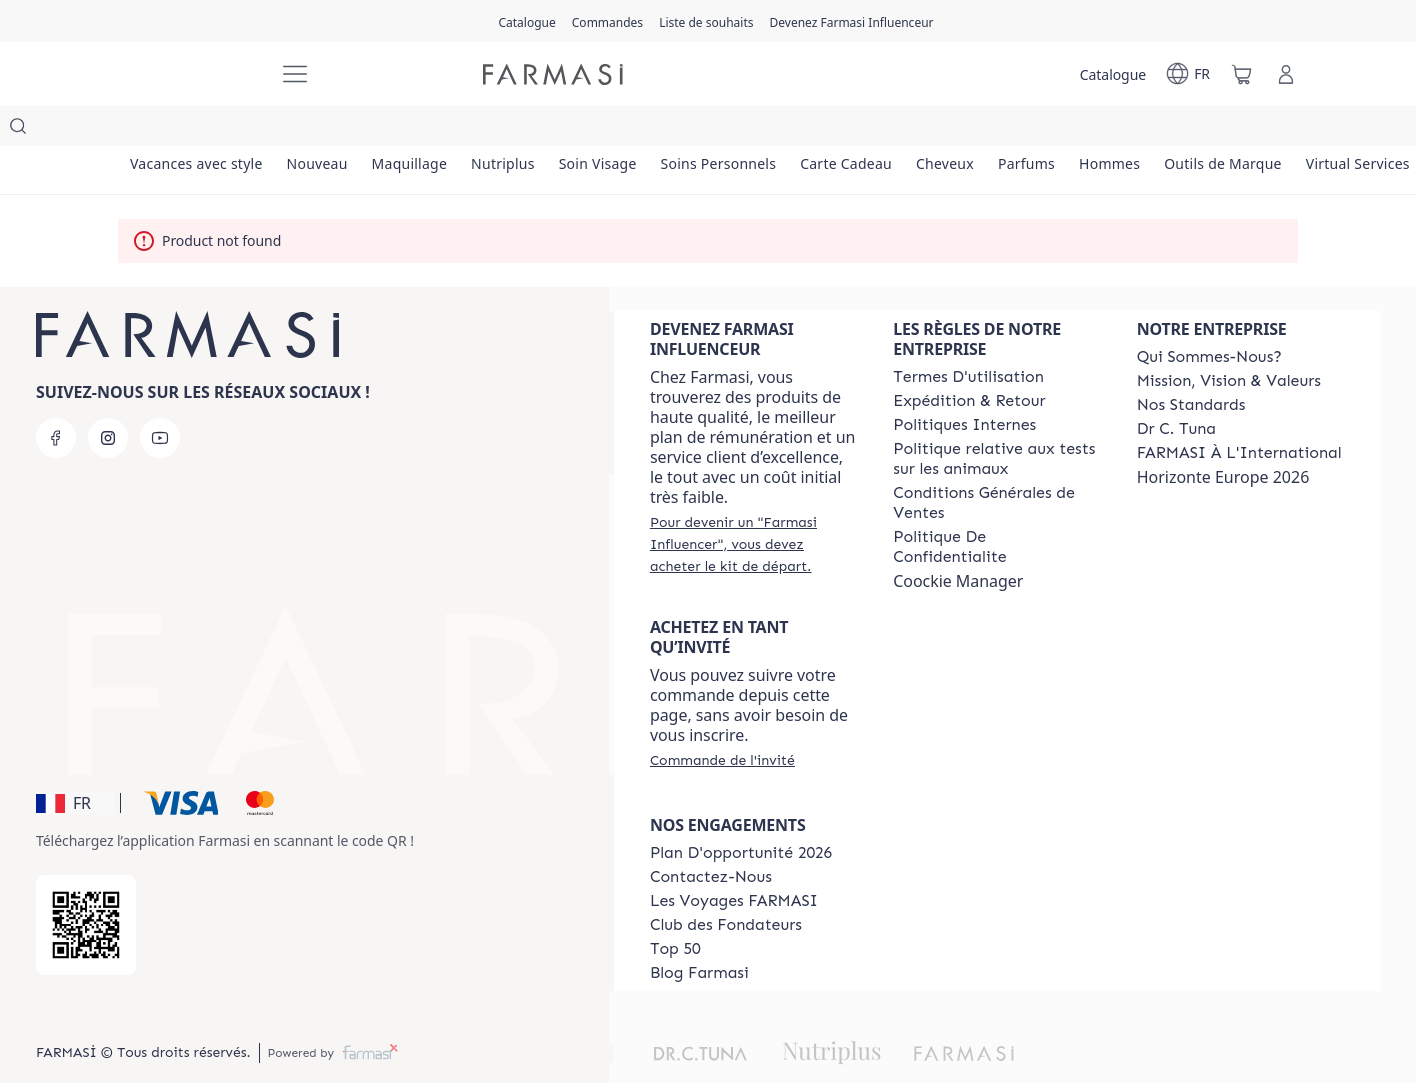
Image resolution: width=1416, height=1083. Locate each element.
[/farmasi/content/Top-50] (675, 909)
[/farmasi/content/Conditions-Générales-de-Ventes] (996, 463)
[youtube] (160, 398)
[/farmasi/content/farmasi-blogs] (699, 933)
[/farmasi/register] (607, 21)
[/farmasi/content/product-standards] (1191, 365)
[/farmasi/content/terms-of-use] (968, 337)
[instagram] (108, 398)
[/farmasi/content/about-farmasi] (1209, 317)
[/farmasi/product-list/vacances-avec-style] (200, 130)
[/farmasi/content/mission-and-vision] (1229, 341)
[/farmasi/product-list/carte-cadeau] (901, 130)
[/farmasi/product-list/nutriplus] (533, 130)
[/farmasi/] (188, 74)
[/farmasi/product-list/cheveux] (1008, 130)
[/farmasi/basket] (1242, 74)
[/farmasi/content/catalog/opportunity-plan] (741, 813)
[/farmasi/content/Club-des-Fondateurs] (726, 885)
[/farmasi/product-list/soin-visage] (636, 130)
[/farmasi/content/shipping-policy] (969, 361)
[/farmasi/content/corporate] (1239, 413)
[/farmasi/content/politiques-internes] (964, 385)
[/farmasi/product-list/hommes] (1190, 130)
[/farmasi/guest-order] (722, 720)
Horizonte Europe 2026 (1223, 437)
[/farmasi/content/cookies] (996, 507)
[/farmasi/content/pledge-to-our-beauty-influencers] (1176, 389)
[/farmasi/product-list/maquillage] (431, 130)
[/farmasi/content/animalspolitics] (996, 419)
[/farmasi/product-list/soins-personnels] (765, 130)
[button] (75, 763)
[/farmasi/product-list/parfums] (1099, 130)
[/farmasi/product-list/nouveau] (330, 130)
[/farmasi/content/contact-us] (711, 837)
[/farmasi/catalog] (526, 21)
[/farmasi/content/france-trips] (734, 861)
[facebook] (56, 398)
